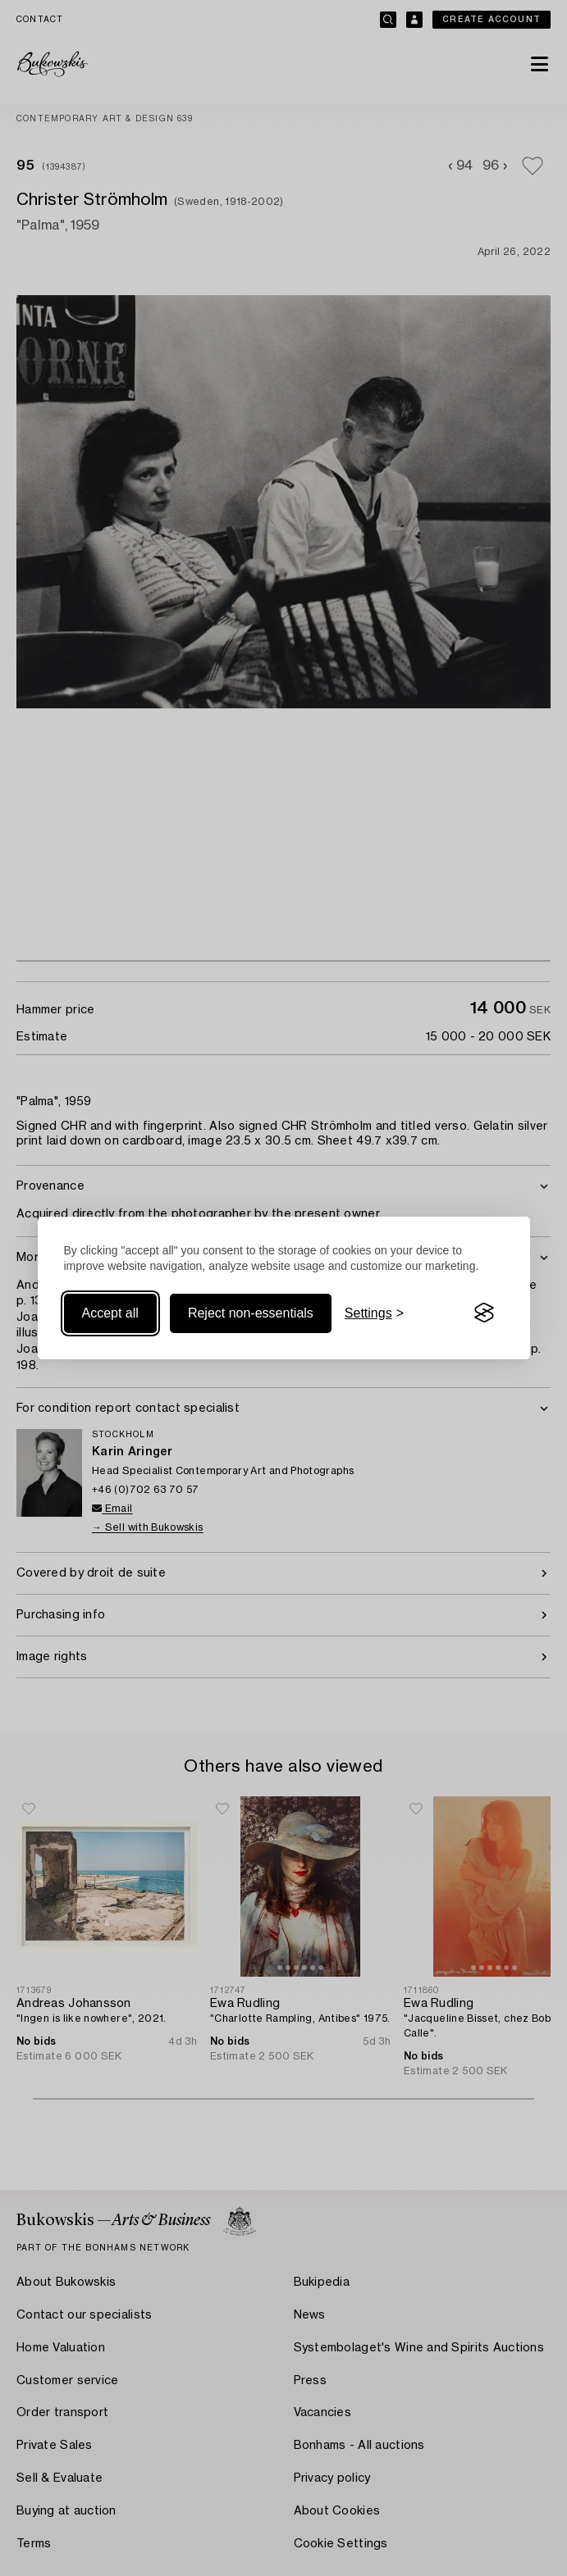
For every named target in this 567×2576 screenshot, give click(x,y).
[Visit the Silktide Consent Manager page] (484, 1313)
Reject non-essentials (250, 1313)
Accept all (110, 1313)
